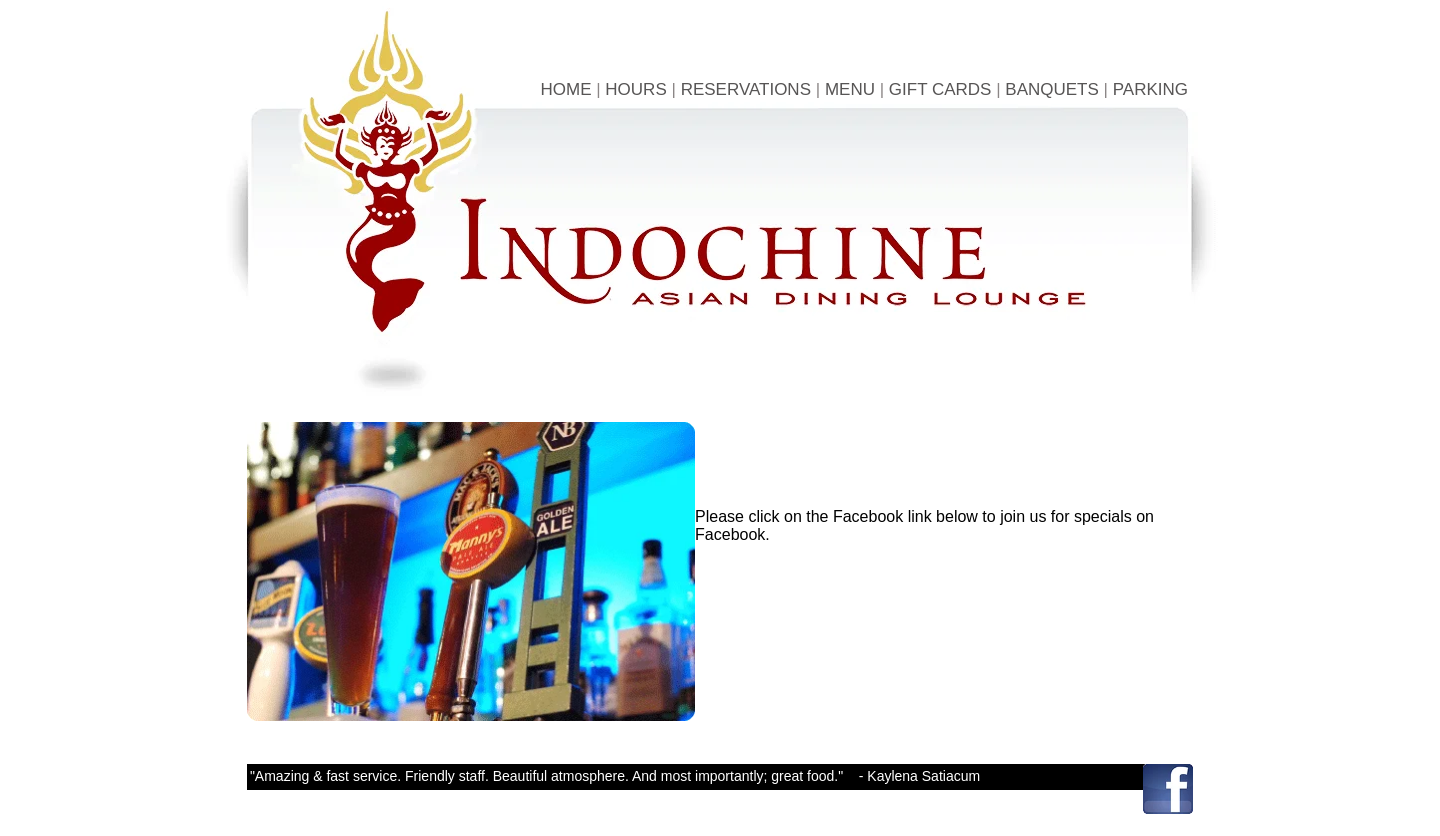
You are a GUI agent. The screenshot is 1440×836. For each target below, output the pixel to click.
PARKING (1150, 89)
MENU (850, 89)
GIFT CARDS (940, 89)
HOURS (635, 89)
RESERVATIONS (746, 89)
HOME (565, 89)
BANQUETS (1052, 89)
